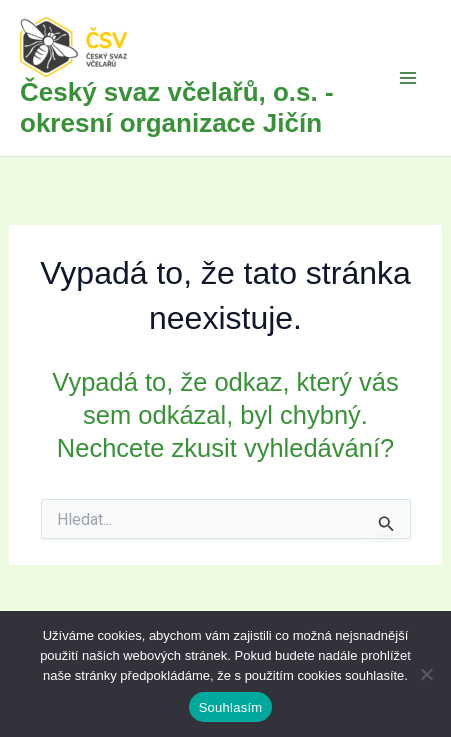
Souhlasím (231, 707)
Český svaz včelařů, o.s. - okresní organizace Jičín (177, 107)
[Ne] (426, 674)
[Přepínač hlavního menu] (409, 78)
